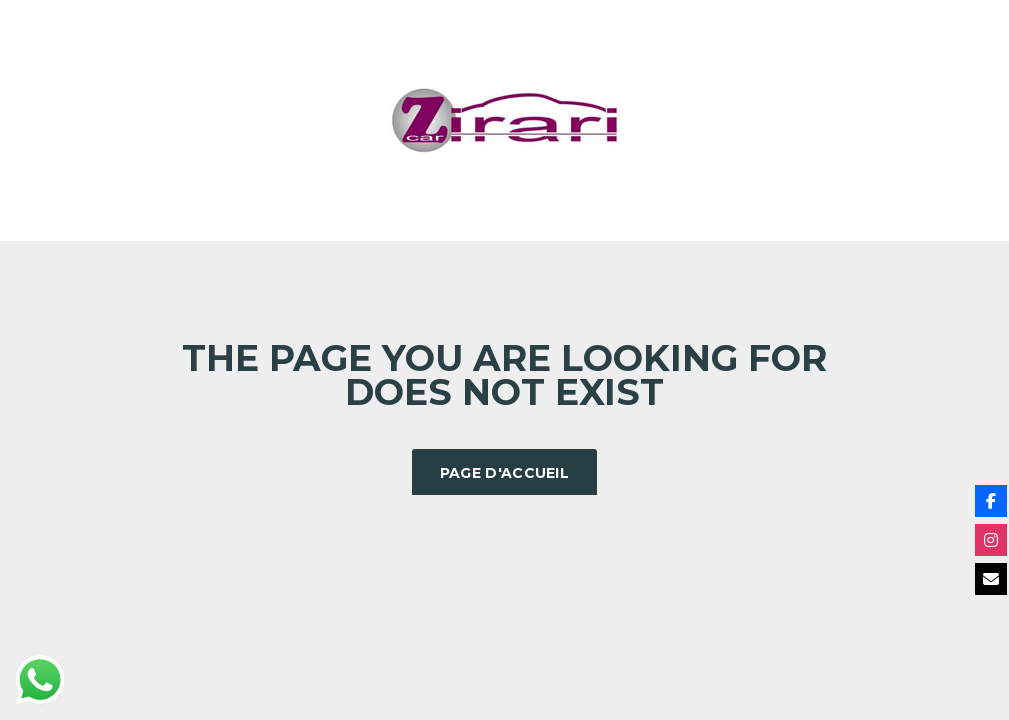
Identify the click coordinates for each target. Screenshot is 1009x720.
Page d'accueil (504, 473)
